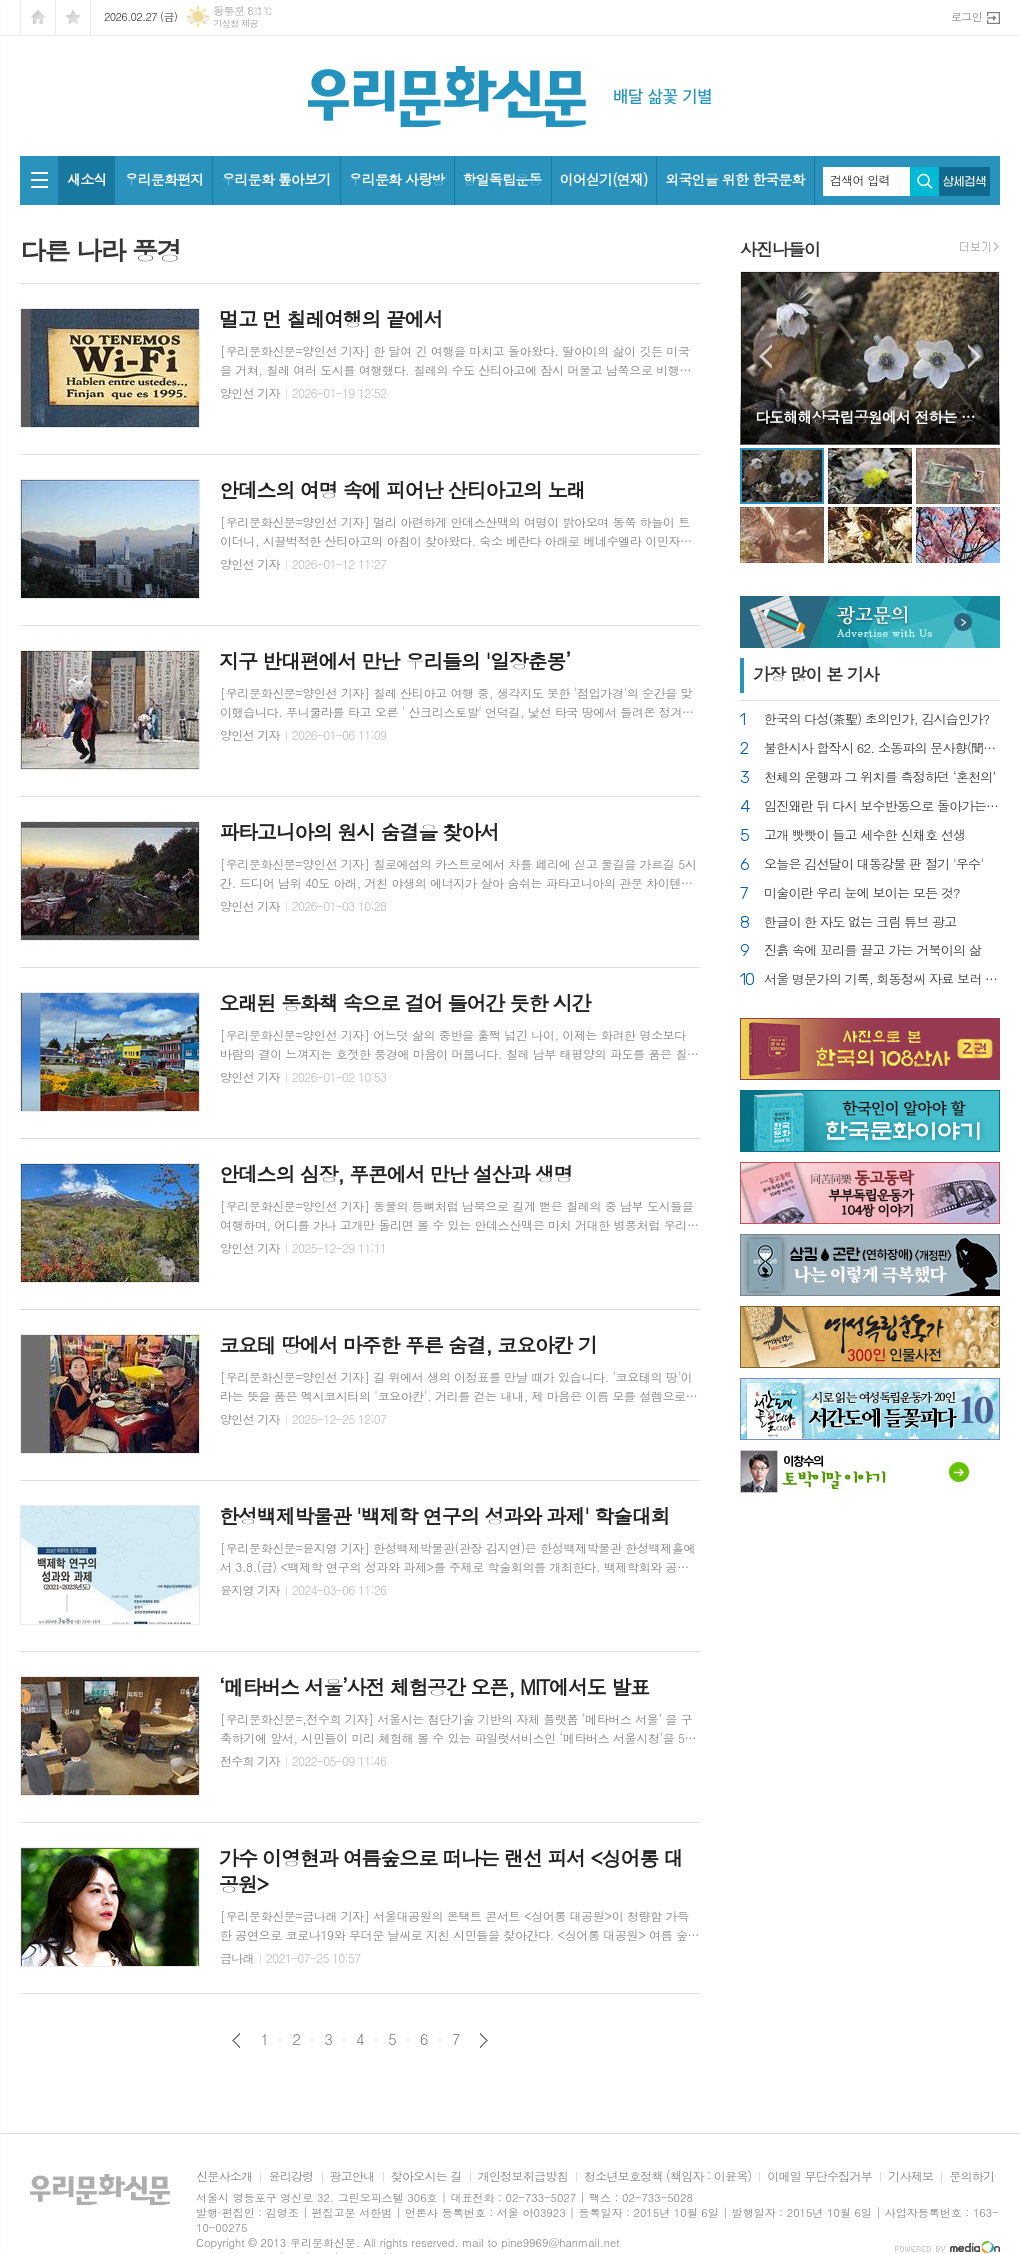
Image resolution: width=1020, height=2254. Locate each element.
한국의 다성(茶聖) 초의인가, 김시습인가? (876, 719)
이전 (236, 2040)
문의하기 (971, 2176)
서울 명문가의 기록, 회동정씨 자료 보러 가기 (882, 979)
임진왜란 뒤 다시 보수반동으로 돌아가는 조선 (882, 806)
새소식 (86, 179)
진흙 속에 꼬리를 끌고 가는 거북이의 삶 (872, 950)
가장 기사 (816, 674)
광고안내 (352, 2176)
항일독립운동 (502, 179)
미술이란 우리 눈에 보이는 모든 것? (862, 893)
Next (974, 356)
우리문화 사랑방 (397, 179)
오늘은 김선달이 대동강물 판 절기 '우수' (873, 864)
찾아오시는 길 (426, 2176)
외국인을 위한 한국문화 (734, 179)
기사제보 (910, 2176)
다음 (483, 2040)
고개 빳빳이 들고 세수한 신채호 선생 (864, 835)
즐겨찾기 (73, 17)
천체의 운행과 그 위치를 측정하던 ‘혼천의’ (880, 777)
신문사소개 (224, 2176)
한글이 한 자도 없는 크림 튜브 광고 (860, 922)
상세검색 (964, 181)
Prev (765, 356)
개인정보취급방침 (523, 2176)
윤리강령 (290, 2176)
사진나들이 (780, 249)
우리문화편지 (163, 179)
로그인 (966, 16)
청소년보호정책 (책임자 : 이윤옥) (667, 2176)
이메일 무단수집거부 (819, 2176)
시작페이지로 (38, 17)
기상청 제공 (235, 23)
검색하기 (924, 181)
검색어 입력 (860, 180)
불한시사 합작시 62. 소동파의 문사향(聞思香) (882, 748)
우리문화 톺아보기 (275, 179)
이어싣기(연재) (604, 179)
